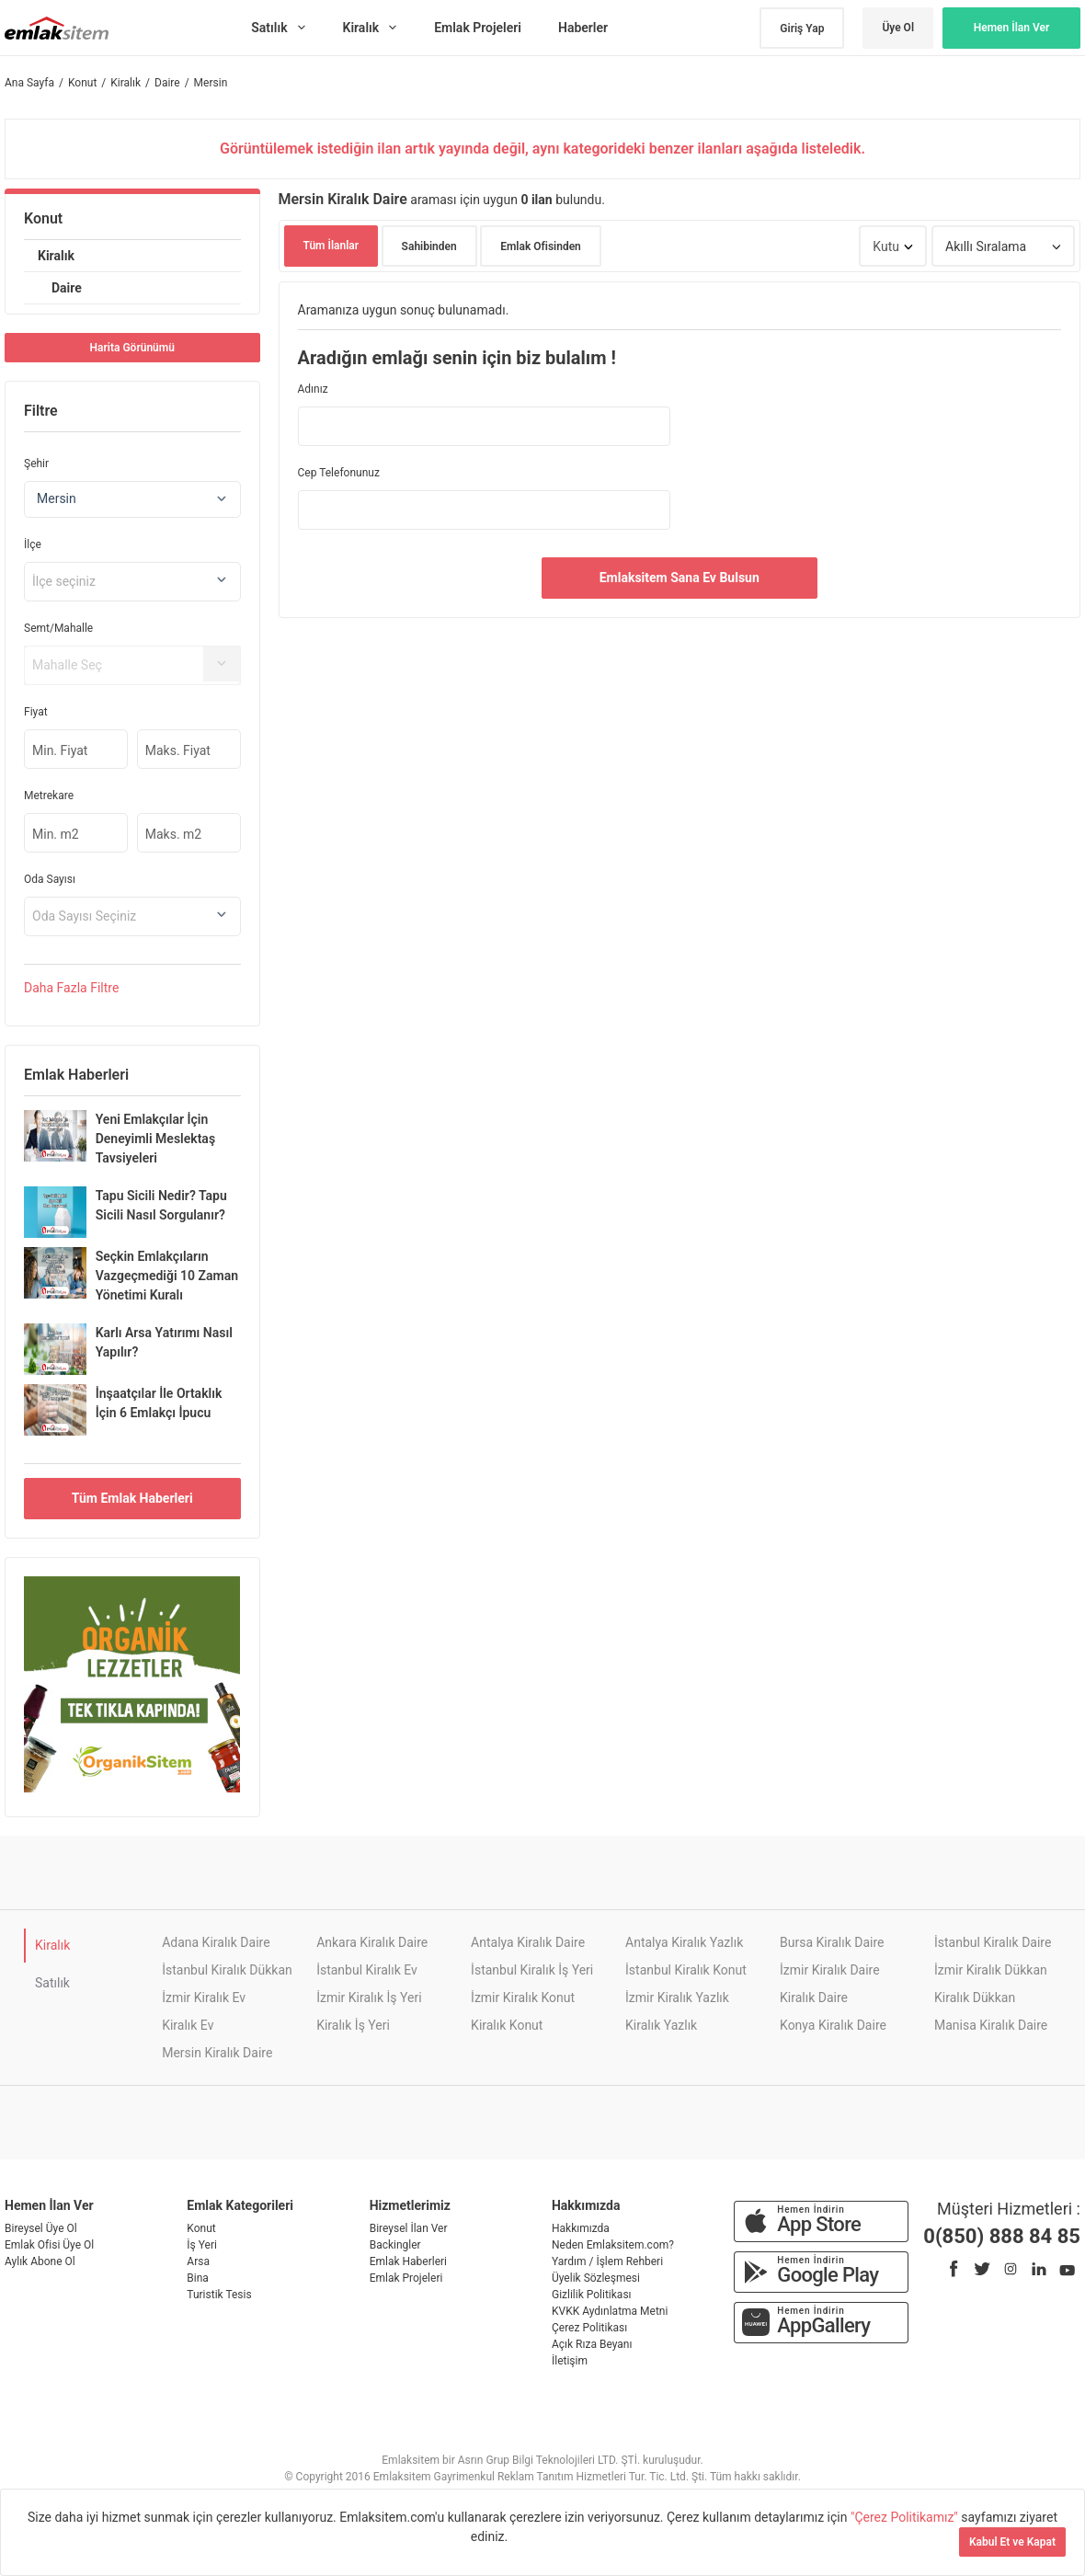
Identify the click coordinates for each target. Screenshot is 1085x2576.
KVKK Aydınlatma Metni (610, 2311)
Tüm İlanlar (331, 245)
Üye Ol (898, 27)
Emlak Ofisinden (540, 246)
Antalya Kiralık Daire (528, 1942)
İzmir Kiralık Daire (830, 1970)
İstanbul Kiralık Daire (992, 1942)
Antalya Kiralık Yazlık (684, 1942)
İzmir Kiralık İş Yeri (368, 1997)
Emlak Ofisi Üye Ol (49, 2244)
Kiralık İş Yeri (353, 2025)
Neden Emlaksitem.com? (613, 2244)
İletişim (570, 2360)
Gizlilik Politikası (592, 2294)
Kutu (886, 246)
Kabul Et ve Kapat (1012, 2542)
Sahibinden (429, 246)
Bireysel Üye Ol (41, 2228)
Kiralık (56, 255)
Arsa (198, 2261)
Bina (198, 2278)
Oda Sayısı (49, 879)
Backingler (395, 2244)
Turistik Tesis (219, 2294)
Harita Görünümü (132, 347)
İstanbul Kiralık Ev (366, 1970)
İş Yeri (202, 2244)
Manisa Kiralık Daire (990, 2025)
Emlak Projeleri (406, 2278)
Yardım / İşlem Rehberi (607, 2261)
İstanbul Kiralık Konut (686, 1970)
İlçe (32, 544)
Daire (66, 287)
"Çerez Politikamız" (906, 2517)
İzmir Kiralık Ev (204, 1997)
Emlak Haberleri (408, 2261)
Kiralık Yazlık (661, 2025)
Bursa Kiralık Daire (832, 1942)
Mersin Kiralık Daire (217, 2052)
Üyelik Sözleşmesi (596, 2278)
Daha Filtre (71, 987)
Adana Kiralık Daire (215, 1942)
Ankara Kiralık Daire (372, 1942)
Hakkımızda (581, 2228)
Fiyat (36, 711)
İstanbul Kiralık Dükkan (227, 1970)
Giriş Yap (802, 28)
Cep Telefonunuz (339, 472)
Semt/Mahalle (58, 628)
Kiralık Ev (187, 2025)
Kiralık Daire (814, 1997)
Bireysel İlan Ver (409, 2228)
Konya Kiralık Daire (833, 2025)
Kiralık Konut (506, 2025)
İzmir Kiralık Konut (523, 1997)
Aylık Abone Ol (40, 2261)
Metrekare (49, 795)
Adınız (313, 389)
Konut (43, 218)
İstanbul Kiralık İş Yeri (532, 1970)
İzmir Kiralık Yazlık (677, 1997)
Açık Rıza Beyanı (592, 2344)
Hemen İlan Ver (1012, 27)
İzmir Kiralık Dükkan (990, 1970)
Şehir (36, 463)
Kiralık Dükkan (974, 1997)
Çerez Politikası (589, 2327)
